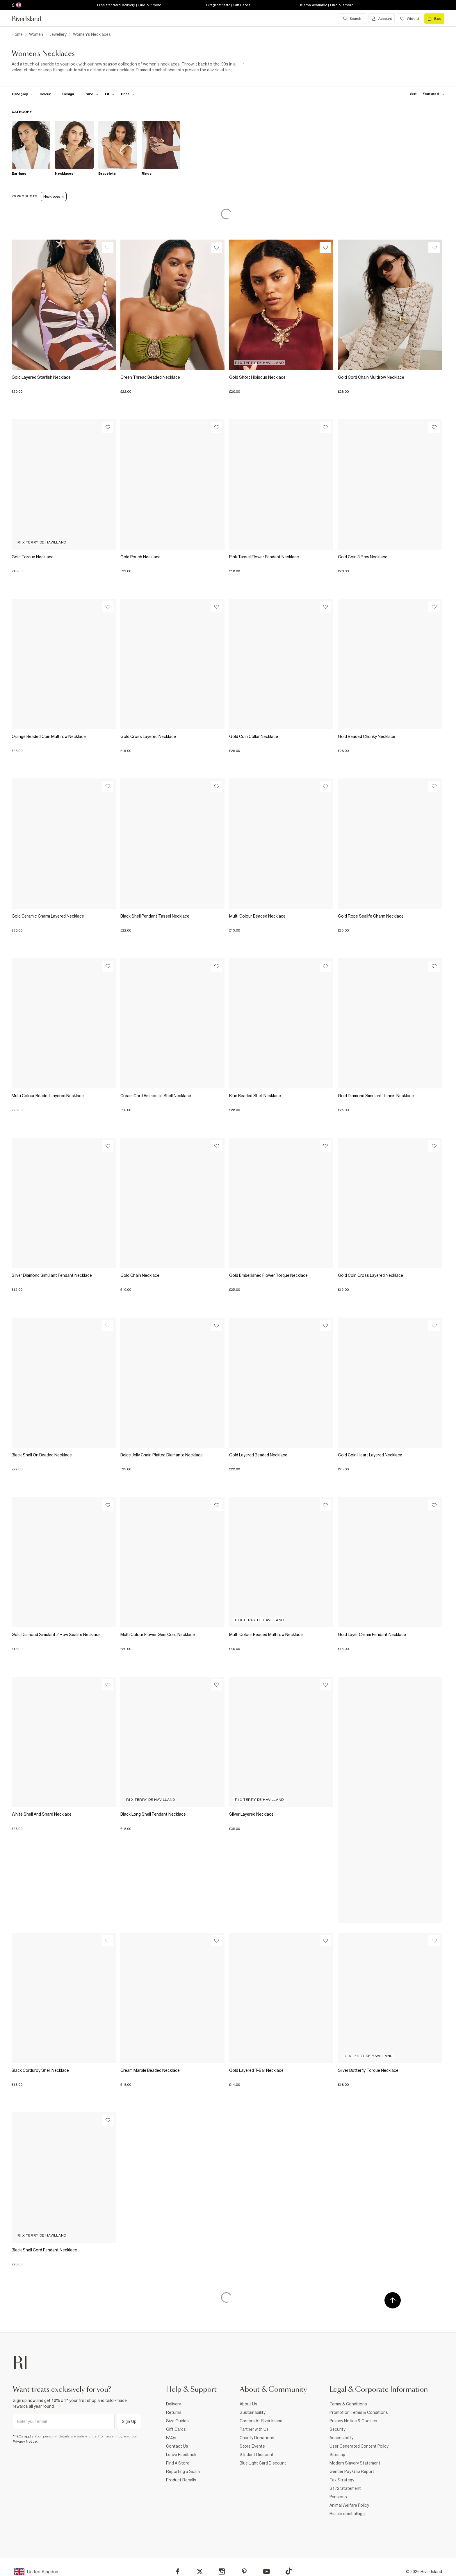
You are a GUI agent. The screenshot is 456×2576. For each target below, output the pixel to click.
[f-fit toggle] (109, 94)
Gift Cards (176, 2429)
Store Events (252, 2446)
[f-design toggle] (71, 94)
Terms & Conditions (348, 2404)
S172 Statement (345, 2488)
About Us (248, 2404)
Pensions (338, 2496)
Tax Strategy (341, 2480)
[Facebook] (178, 2571)
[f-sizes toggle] (92, 94)
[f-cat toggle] (22, 94)
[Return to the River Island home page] (31, 18)
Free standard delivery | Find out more (129, 5)
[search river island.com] (352, 19)
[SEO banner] (128, 67)
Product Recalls (181, 2480)
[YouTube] (266, 2571)
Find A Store (177, 2463)
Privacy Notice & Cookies (353, 2421)
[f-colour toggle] (47, 94)
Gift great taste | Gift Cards (228, 5)
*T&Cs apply (23, 2436)
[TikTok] (288, 2571)
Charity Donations (257, 2437)
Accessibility (341, 2437)
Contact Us (177, 2446)
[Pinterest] (244, 2571)
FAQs (171, 2437)
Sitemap (337, 2454)
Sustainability (253, 2412)
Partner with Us (254, 2429)
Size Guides (177, 2421)
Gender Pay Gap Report (351, 2471)
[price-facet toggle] (128, 94)
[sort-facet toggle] (425, 94)
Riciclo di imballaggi (347, 2513)
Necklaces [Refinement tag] (53, 196)
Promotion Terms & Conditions (358, 2412)
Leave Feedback (181, 2454)
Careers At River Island (261, 2421)
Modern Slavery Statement (354, 2463)
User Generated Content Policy (359, 2446)
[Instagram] (222, 2571)
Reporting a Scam (183, 2471)
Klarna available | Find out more (326, 5)
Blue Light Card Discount (263, 2463)
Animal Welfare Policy (349, 2505)
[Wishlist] (107, 247)
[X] (199, 2572)
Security (337, 2429)
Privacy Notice (25, 2441)
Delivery (173, 2404)
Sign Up (129, 2421)
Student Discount (257, 2454)
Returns (173, 2412)
